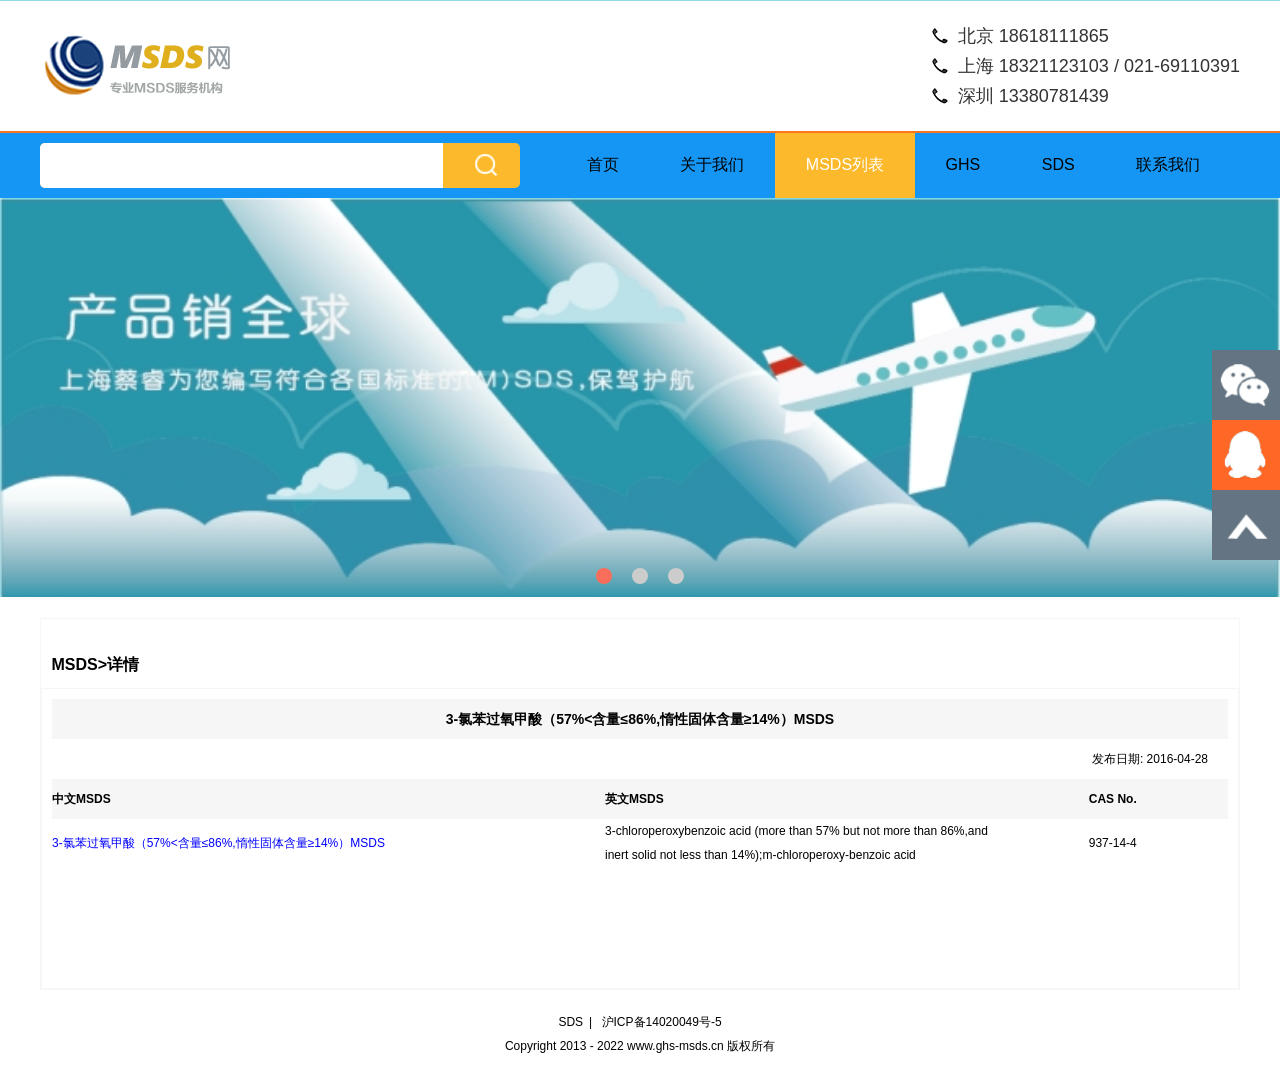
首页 (603, 164)
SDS (1058, 164)
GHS (963, 164)
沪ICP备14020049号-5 (662, 1022)
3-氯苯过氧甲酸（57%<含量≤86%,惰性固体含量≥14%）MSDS (218, 843)
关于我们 (712, 164)
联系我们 (1168, 164)
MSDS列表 (845, 164)
